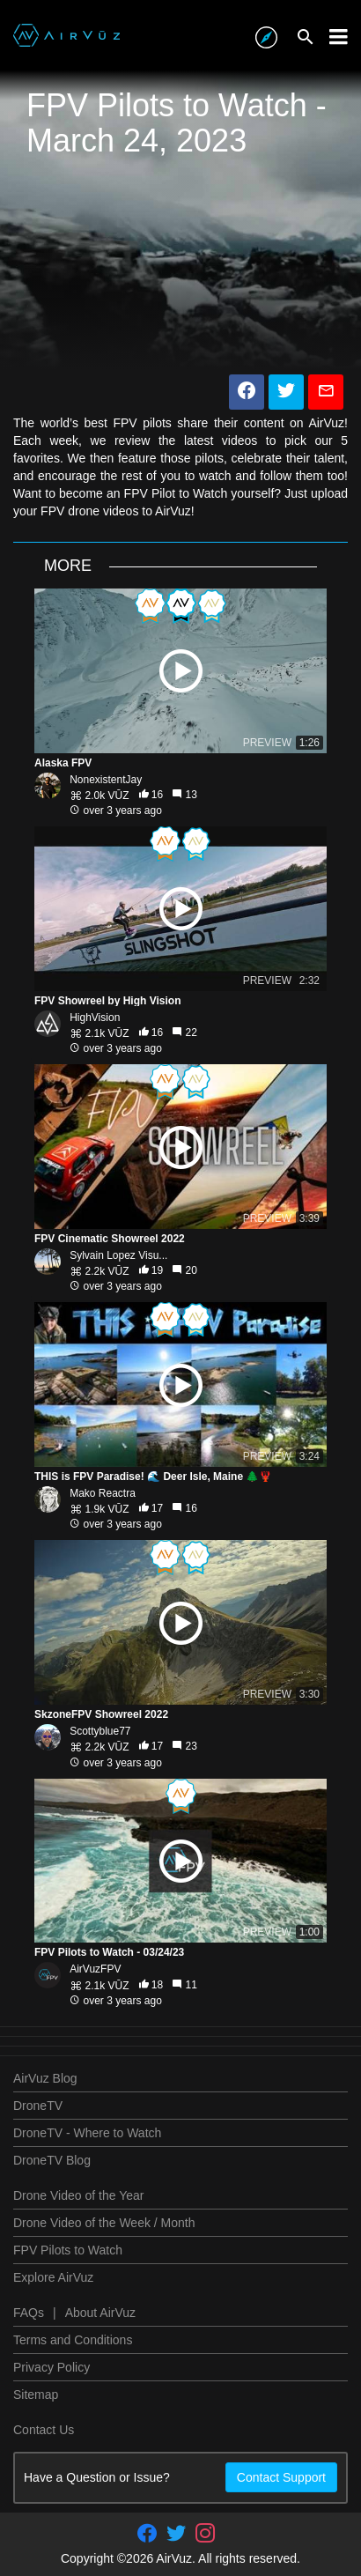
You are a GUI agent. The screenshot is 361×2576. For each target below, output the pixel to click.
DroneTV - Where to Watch (87, 2133)
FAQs (28, 2313)
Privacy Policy (51, 2367)
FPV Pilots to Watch (67, 2250)
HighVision (95, 1017)
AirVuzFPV (95, 1969)
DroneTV (38, 2106)
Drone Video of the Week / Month (104, 2223)
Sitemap (35, 2394)
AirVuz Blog (45, 2078)
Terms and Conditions (72, 2340)
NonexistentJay (106, 780)
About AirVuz (100, 2313)
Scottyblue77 (100, 1731)
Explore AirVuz (53, 2277)
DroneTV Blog (52, 2160)
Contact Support (281, 2477)
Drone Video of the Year (78, 2195)
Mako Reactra (103, 1493)
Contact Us (43, 2430)
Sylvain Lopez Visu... (118, 1255)
